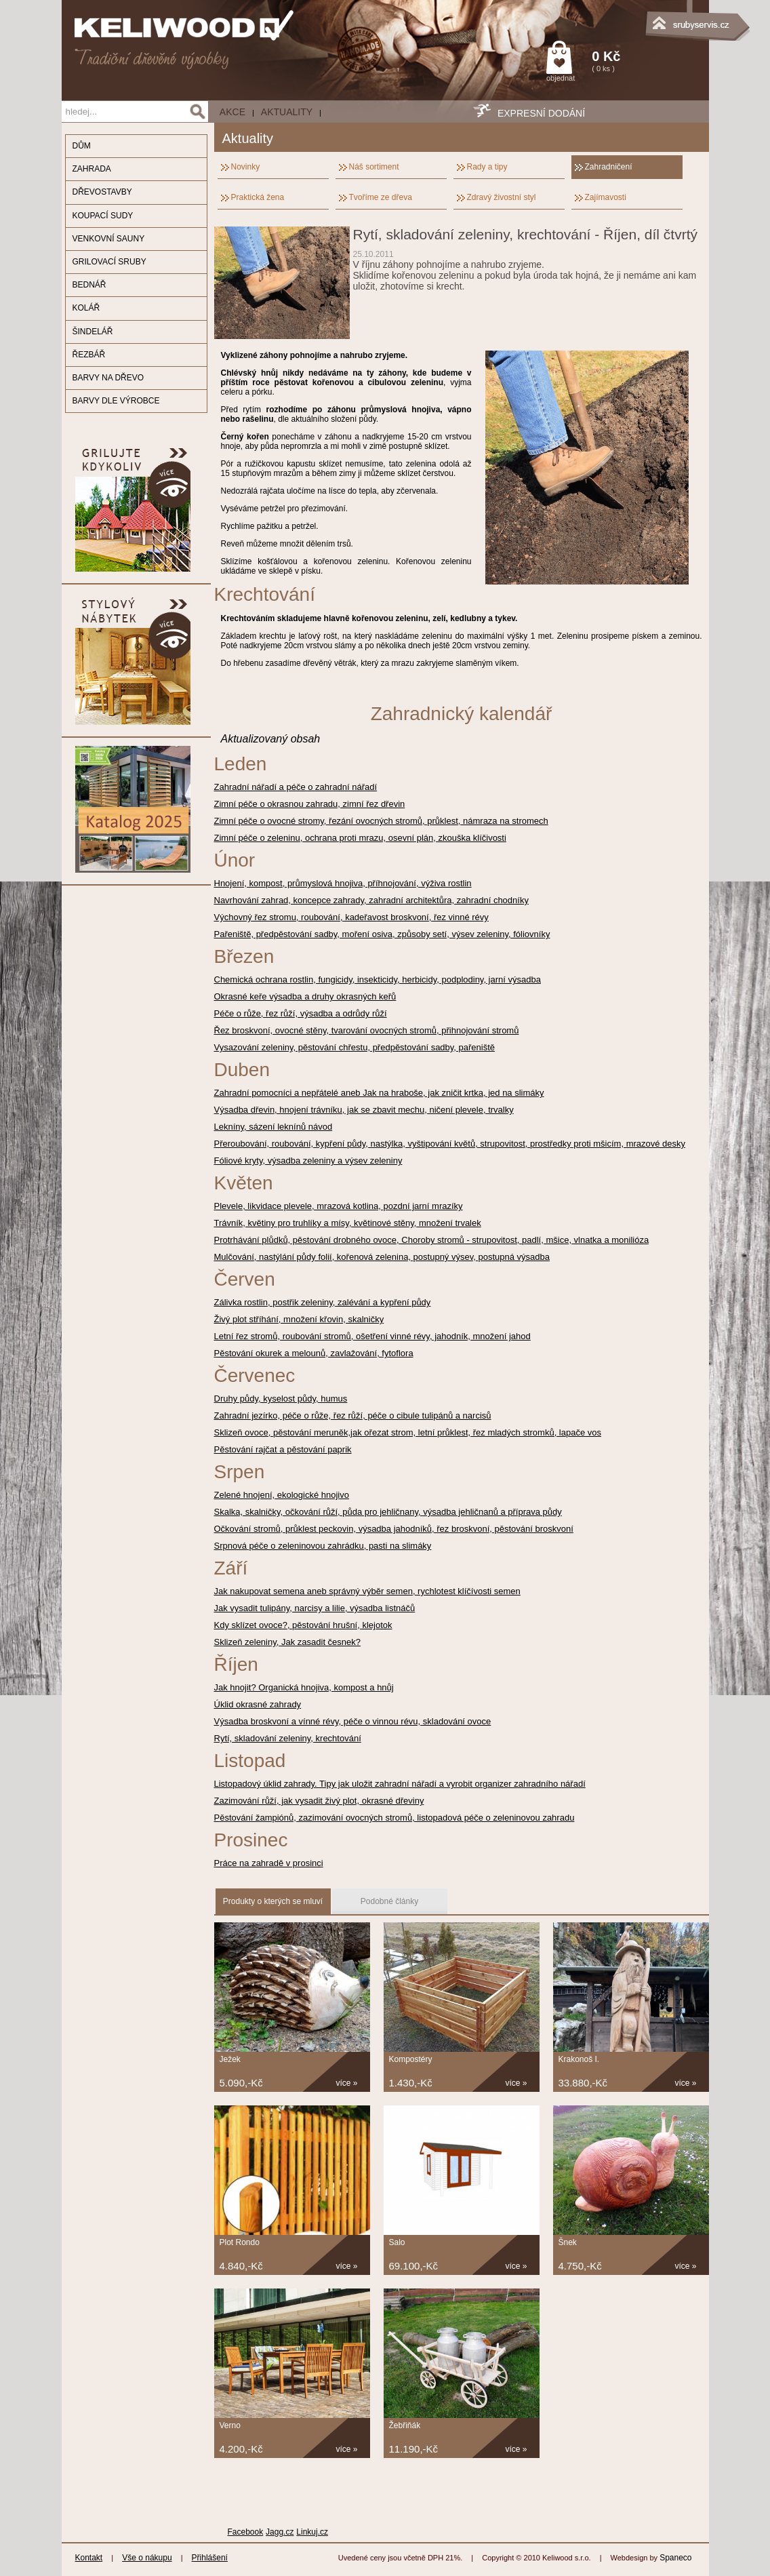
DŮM (82, 146)
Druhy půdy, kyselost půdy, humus (281, 1398)
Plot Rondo (240, 2242)
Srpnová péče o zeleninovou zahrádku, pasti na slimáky (323, 1546)
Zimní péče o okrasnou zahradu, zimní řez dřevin (309, 804)
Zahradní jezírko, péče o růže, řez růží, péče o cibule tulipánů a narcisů (352, 1415)
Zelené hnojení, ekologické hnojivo (281, 1495)
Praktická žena (258, 197)
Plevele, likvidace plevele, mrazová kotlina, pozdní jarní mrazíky (338, 1206)
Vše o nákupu (146, 2557)
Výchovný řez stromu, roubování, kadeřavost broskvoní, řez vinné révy (351, 917)
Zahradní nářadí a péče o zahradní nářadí (296, 787)
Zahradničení (608, 167)
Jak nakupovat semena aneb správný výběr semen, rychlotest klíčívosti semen (367, 1591)
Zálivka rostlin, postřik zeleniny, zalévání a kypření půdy (322, 1302)
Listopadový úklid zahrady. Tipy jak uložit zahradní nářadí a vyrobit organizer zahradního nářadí (400, 1784)
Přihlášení (210, 2557)
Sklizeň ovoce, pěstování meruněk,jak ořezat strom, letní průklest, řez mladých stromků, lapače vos (408, 1432)
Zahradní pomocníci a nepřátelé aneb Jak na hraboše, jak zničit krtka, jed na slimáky (379, 1093)
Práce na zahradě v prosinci (268, 1863)
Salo (397, 2242)
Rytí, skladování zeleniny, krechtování (287, 1738)
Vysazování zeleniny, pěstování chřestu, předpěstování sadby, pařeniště (354, 1047)
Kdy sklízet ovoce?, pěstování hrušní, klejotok (303, 1625)
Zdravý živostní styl (501, 197)
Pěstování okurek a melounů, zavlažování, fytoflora (313, 1353)
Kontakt (89, 2557)
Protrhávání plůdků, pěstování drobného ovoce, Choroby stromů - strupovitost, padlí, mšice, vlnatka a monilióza (431, 1240)
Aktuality (286, 111)
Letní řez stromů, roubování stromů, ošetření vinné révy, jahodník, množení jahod (372, 1336)
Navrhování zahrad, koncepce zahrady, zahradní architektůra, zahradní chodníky (371, 900)
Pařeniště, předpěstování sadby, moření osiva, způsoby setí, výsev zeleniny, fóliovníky (382, 934)
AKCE (232, 111)
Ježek (230, 2059)
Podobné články (389, 1901)
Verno (230, 2425)
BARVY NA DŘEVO (108, 377)
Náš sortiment (374, 167)
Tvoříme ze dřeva (380, 197)
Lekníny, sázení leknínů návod (273, 1127)
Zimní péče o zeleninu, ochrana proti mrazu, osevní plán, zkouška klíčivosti (360, 838)
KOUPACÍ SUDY (103, 215)
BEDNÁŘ (89, 285)
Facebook (246, 2532)
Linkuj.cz (312, 2532)
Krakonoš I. (579, 2059)
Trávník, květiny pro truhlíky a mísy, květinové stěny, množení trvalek (347, 1223)
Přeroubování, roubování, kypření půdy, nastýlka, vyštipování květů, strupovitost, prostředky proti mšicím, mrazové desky (450, 1143)
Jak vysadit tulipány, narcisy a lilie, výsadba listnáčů (315, 1608)
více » (347, 2083)
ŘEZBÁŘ (89, 354)
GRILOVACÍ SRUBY (109, 261)
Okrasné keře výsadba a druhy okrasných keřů (305, 996)
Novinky (245, 167)
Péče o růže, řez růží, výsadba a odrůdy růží (300, 1013)
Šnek (568, 2242)
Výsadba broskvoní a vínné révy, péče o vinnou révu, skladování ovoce (352, 1721)
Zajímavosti (605, 197)
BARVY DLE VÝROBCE (116, 400)
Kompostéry (410, 2059)
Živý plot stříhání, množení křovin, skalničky (299, 1319)
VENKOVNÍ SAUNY (109, 238)
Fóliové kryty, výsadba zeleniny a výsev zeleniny (308, 1160)
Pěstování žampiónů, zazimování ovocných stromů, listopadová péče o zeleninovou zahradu (394, 1817)
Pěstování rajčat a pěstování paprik (283, 1449)
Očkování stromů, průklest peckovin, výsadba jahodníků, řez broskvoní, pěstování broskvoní (393, 1529)
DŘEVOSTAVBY (102, 192)
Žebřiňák (405, 2425)
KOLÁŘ (86, 308)
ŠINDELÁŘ (93, 331)
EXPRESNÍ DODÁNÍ (541, 113)
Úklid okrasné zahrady (258, 1704)
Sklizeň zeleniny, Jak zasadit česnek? (287, 1642)
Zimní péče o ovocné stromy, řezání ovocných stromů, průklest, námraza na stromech (381, 821)
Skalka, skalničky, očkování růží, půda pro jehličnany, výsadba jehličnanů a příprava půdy (388, 1512)
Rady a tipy (487, 167)
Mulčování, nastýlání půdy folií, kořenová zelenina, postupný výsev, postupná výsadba (382, 1257)
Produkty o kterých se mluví (273, 1901)
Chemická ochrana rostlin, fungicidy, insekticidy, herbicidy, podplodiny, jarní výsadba (377, 979)
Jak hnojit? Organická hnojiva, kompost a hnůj (304, 1687)
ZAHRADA (92, 169)
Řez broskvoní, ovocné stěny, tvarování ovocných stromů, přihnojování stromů (366, 1030)
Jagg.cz (279, 2532)
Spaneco (675, 2557)
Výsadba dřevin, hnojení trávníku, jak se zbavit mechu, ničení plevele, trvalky (364, 1110)
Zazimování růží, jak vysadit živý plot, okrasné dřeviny (319, 1801)
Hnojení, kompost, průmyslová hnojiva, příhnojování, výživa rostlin (343, 883)
